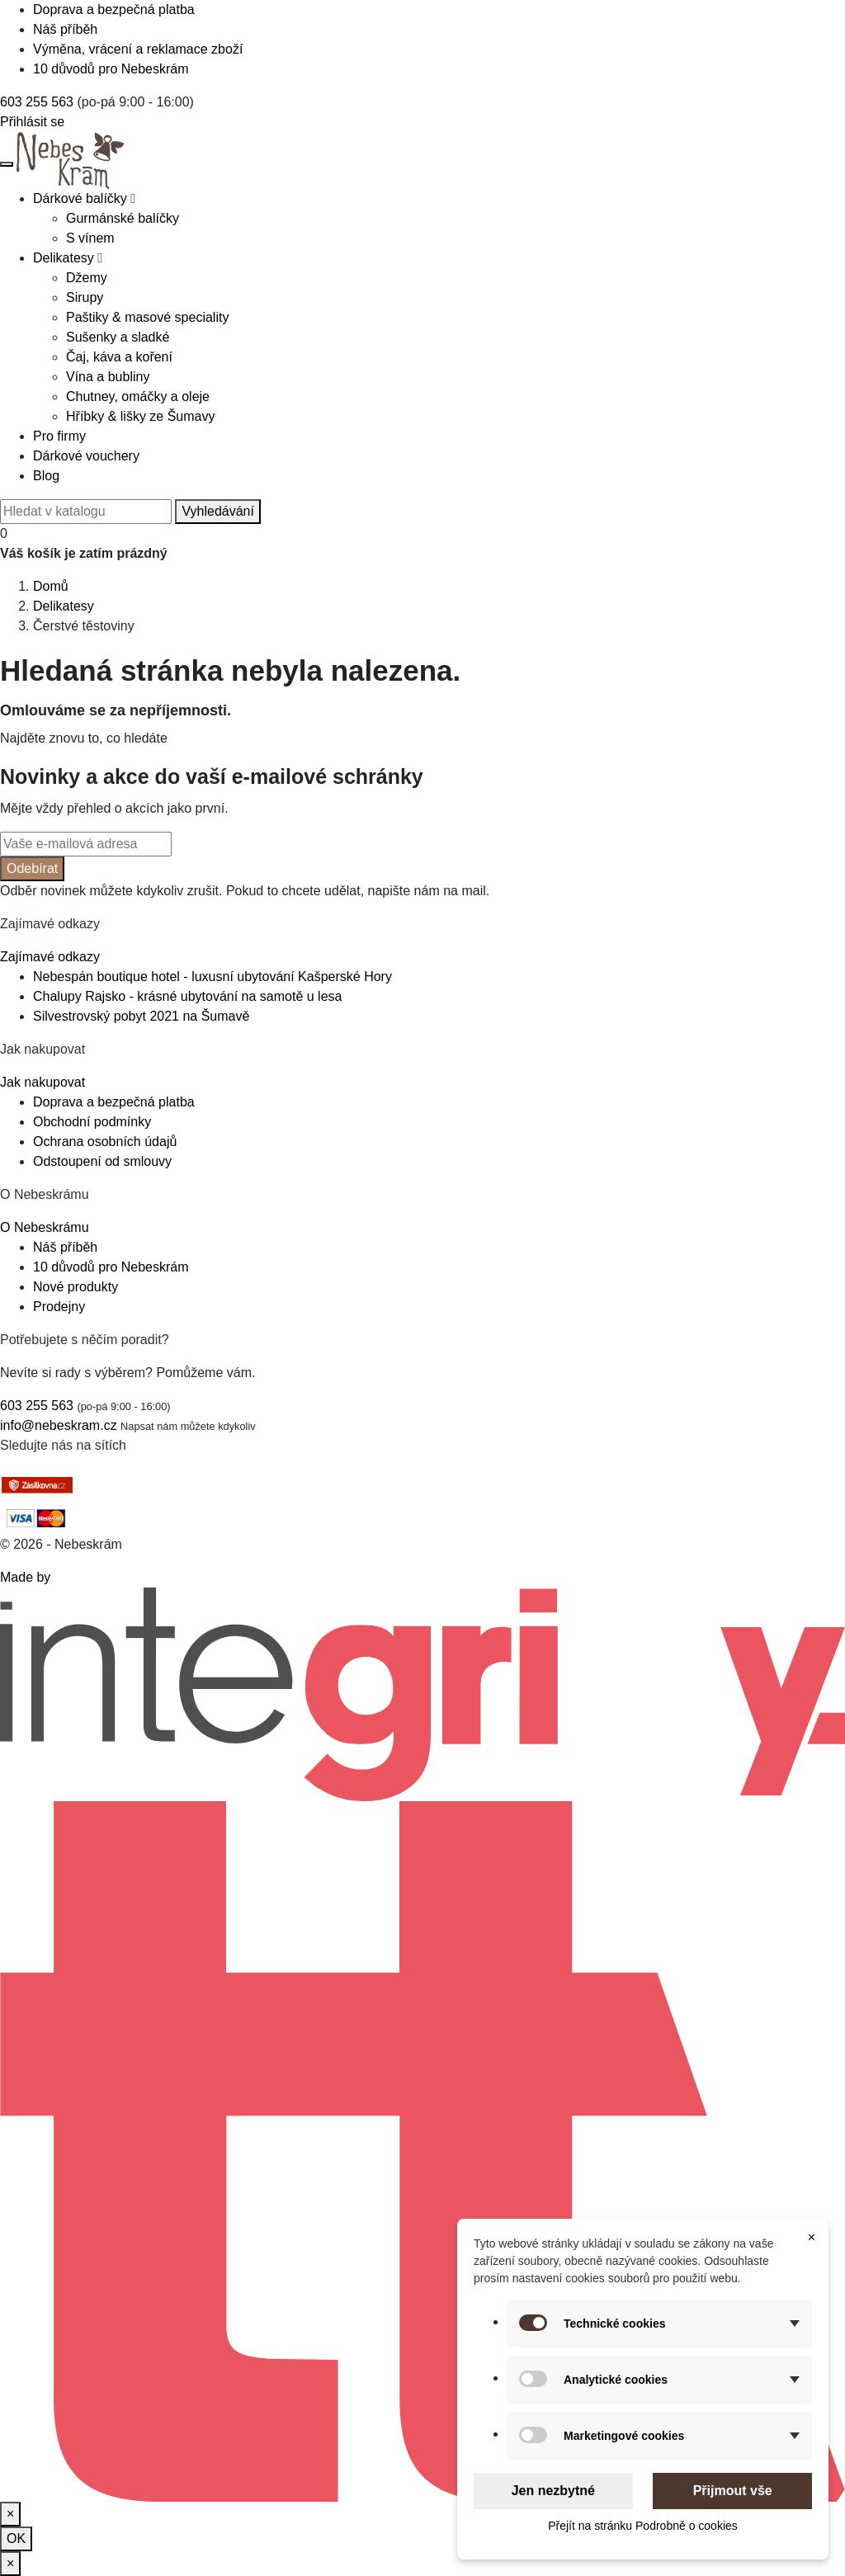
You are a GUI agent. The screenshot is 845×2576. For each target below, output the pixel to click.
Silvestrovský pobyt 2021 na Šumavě (141, 1016)
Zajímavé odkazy (50, 957)
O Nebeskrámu (44, 1227)
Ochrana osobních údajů (105, 1142)
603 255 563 (36, 102)
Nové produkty (75, 1287)
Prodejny (59, 1307)
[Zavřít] (10, 2514)
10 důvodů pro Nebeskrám (111, 69)
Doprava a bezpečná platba (114, 9)
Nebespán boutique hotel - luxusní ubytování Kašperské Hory (212, 977)
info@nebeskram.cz (58, 1425)
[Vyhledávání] (86, 511)
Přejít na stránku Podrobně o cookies (643, 2525)
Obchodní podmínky (92, 1122)
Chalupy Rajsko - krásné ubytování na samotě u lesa (187, 996)
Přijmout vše (732, 2491)
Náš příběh (65, 29)
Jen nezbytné (553, 2491)
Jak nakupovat (42, 1082)
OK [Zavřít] (16, 2538)
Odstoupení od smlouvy (102, 1161)
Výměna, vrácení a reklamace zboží (138, 49)
